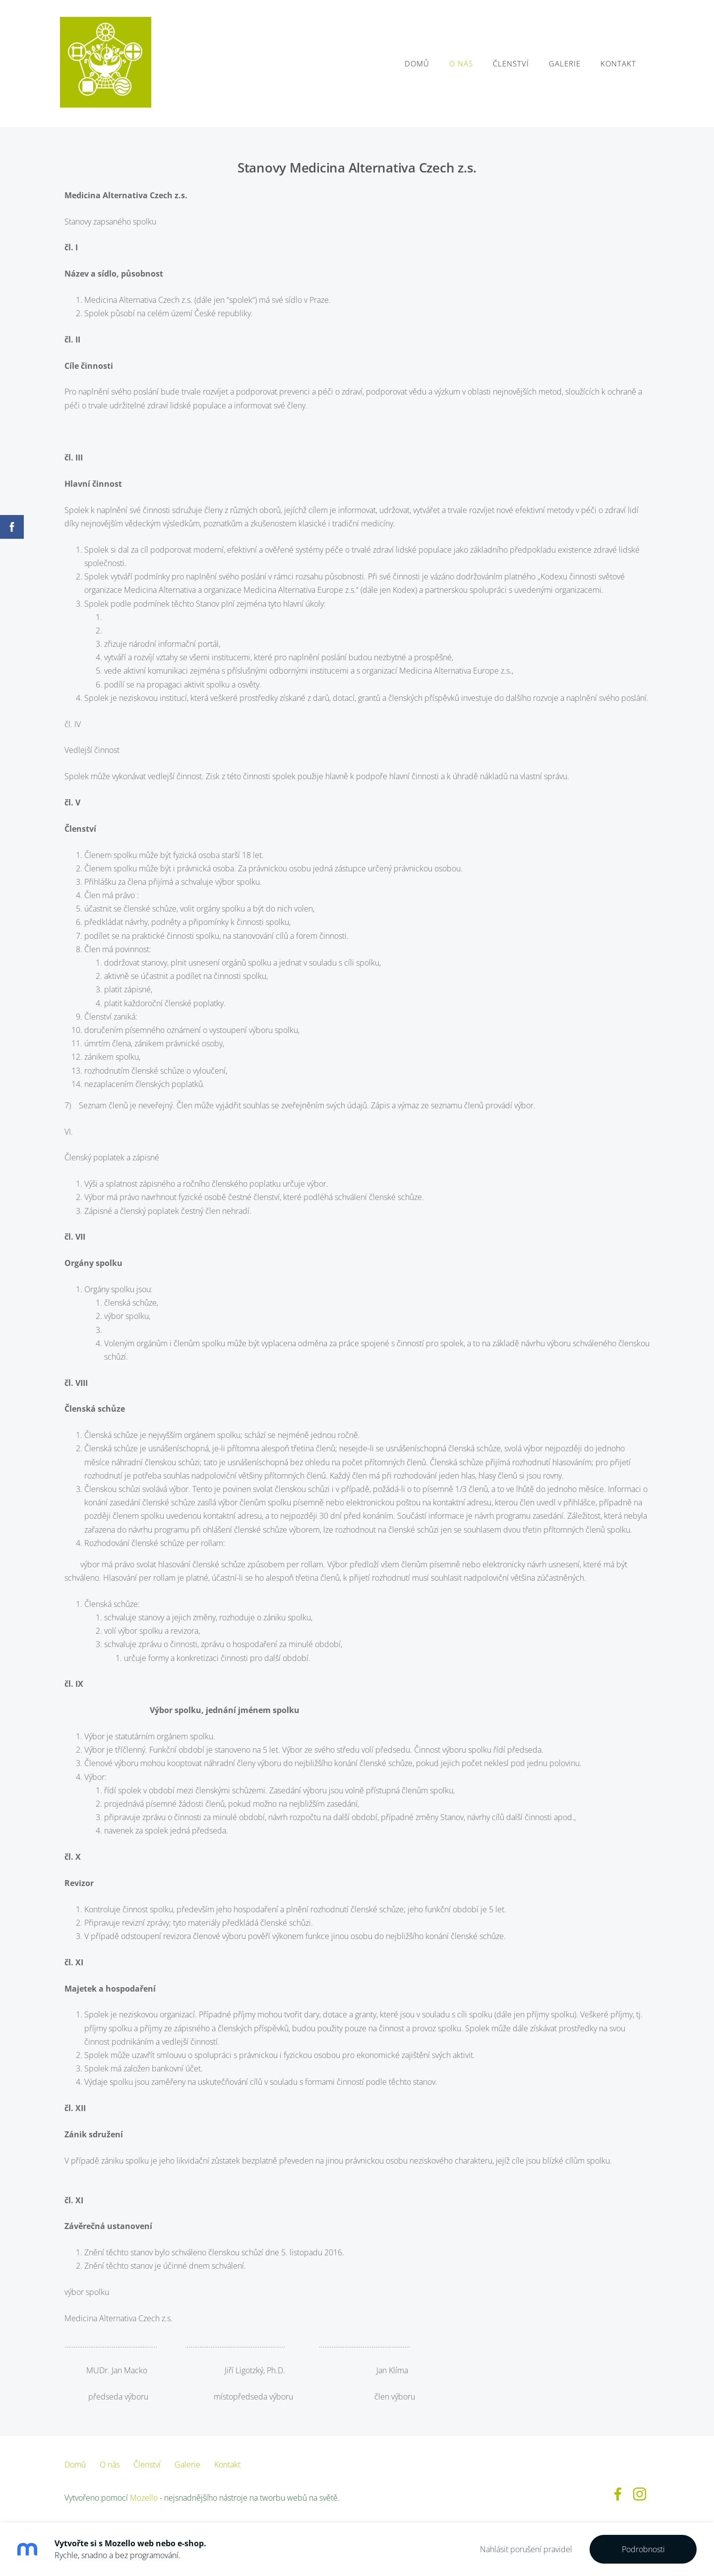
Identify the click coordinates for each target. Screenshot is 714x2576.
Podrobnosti (643, 2549)
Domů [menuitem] (412, 63)
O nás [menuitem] (457, 63)
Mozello (144, 2497)
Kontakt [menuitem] (614, 63)
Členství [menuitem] (506, 63)
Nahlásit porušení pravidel (526, 2549)
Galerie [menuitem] (560, 63)
